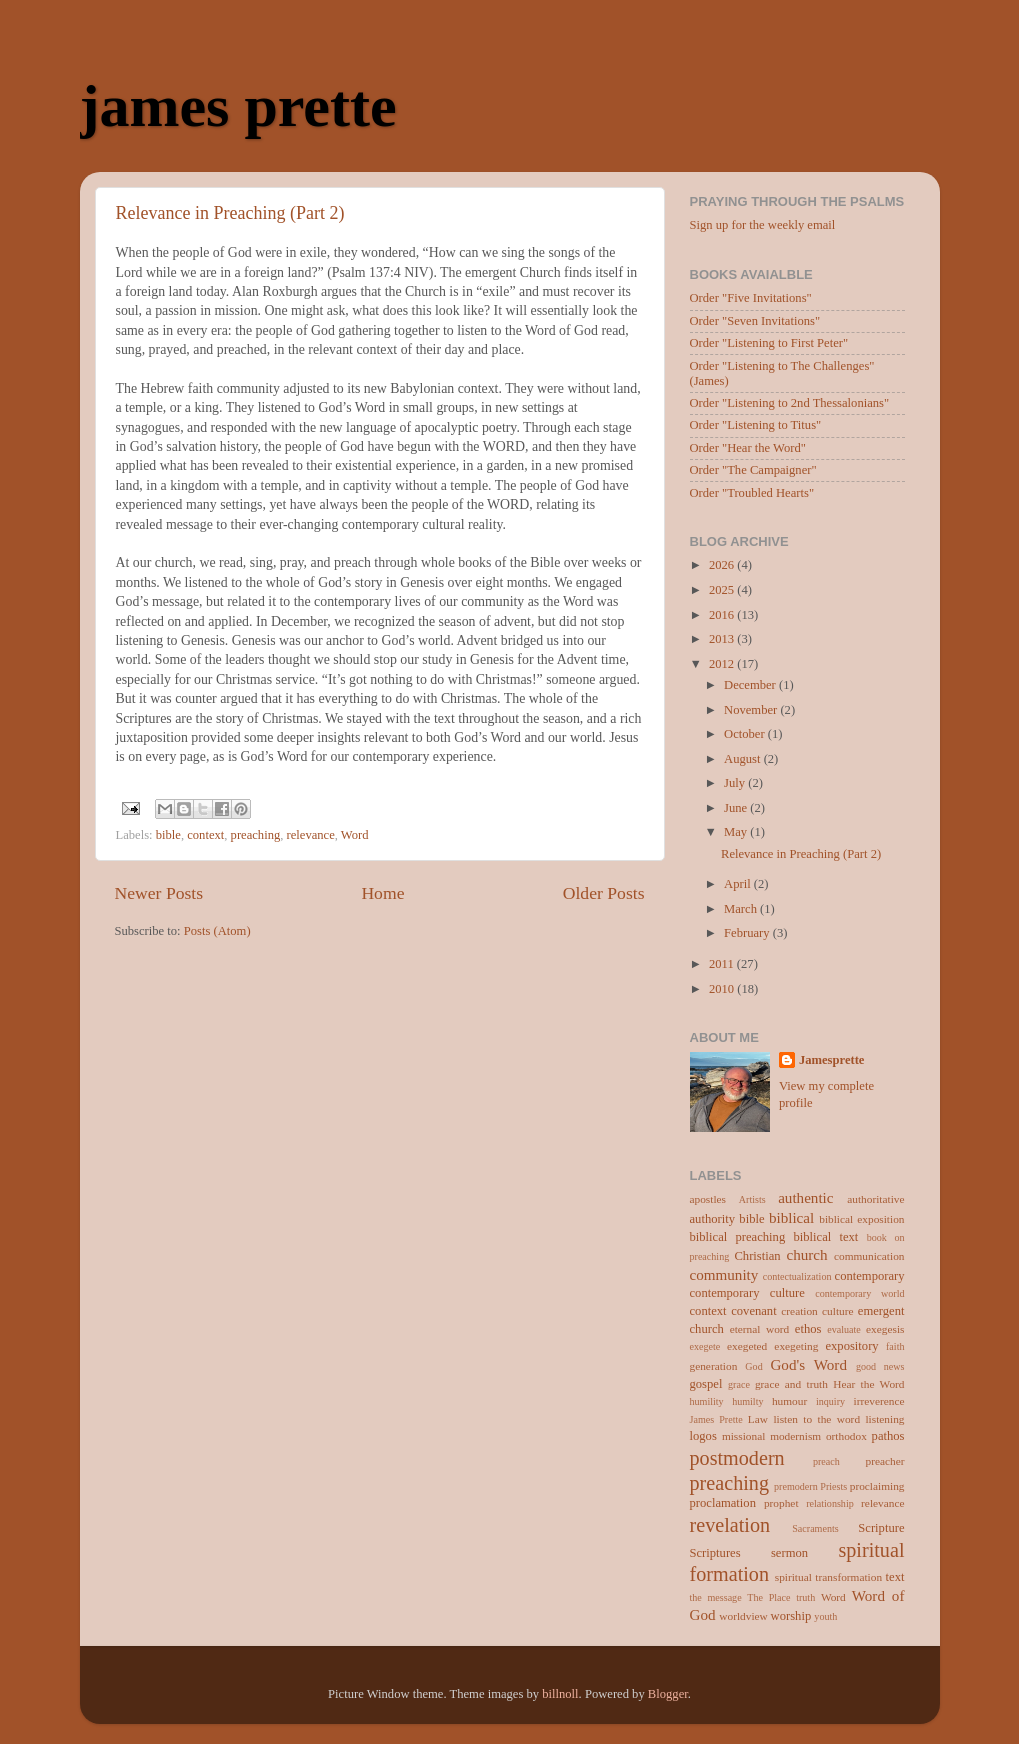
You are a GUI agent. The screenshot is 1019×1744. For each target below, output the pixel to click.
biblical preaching (738, 1237)
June (737, 808)
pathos (888, 1436)
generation (714, 1366)
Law (758, 1419)
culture (837, 1311)
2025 (723, 590)
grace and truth (791, 1384)
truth (805, 1597)
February (748, 933)
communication (869, 1256)
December (751, 685)
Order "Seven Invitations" (755, 321)
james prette (238, 106)
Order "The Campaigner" (753, 470)
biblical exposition (861, 1219)
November (752, 710)
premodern (796, 1486)
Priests (833, 1486)
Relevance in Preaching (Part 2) (230, 213)
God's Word (808, 1365)
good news (880, 1366)
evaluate (844, 1329)
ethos (808, 1329)
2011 (723, 964)
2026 (723, 565)
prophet (781, 1503)
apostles (708, 1199)
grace (739, 1384)
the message (716, 1597)
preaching (256, 835)
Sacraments (815, 1528)
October (746, 734)
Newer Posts (159, 893)
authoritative (875, 1199)
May (737, 832)
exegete (705, 1346)
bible (168, 835)
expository (851, 1346)
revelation (730, 1525)
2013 (723, 639)
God (753, 1366)
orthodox (846, 1436)
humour (789, 1401)
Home (382, 893)
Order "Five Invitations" (751, 298)
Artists (752, 1199)
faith (895, 1346)
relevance (311, 835)
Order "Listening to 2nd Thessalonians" (790, 403)
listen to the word (816, 1419)
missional (743, 1436)
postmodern (737, 1458)
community (724, 1275)
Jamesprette (832, 1060)
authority (712, 1219)
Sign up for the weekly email (763, 225)
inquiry (830, 1401)
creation (799, 1311)
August (744, 759)
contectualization (797, 1276)
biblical (791, 1218)
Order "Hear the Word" (748, 448)
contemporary (870, 1276)
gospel (706, 1384)
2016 (723, 615)
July (736, 783)
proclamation (723, 1503)
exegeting (796, 1346)
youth (825, 1616)
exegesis (885, 1329)
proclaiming (877, 1486)
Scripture (881, 1528)
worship (791, 1616)
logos (703, 1436)
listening (884, 1419)
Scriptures (715, 1553)
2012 (723, 664)
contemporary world (859, 1293)
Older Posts (604, 893)
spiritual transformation (828, 1577)
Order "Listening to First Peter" (769, 343)
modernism (795, 1436)
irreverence (879, 1401)
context (205, 835)
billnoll (560, 1694)
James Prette (716, 1419)
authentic (805, 1198)
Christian (757, 1256)
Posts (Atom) (217, 931)
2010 (723, 989)
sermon (789, 1553)
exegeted (747, 1346)
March (742, 909)
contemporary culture (747, 1293)
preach (826, 1461)
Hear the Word (868, 1384)
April (739, 884)
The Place (768, 1597)
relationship (830, 1503)
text (895, 1577)
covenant (753, 1311)
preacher (884, 1461)
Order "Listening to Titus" (756, 425)
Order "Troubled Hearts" (752, 493)
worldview (743, 1616)
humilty (747, 1401)
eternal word (760, 1329)
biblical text (825, 1237)
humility (707, 1401)
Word (355, 835)
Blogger (668, 1694)
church (806, 1255)
